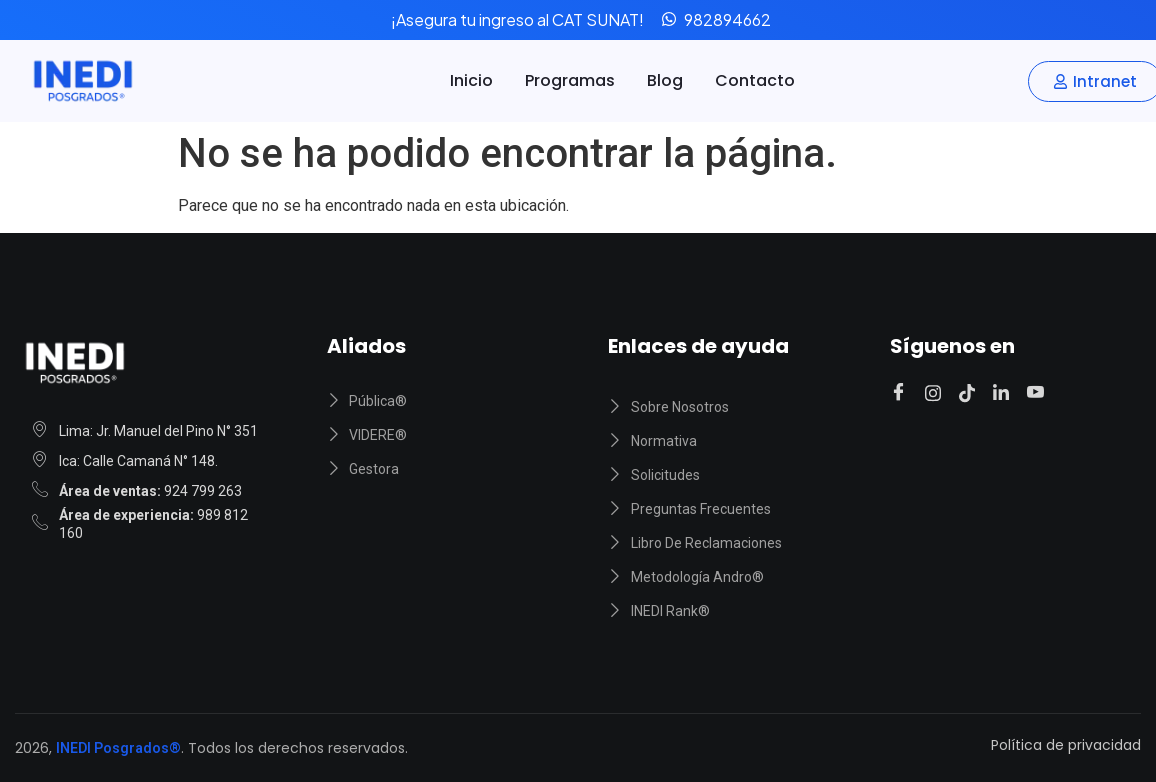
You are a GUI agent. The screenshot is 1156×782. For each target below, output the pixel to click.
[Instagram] (936, 393)
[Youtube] (1038, 394)
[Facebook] (901, 394)
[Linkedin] (1004, 393)
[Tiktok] (970, 393)
